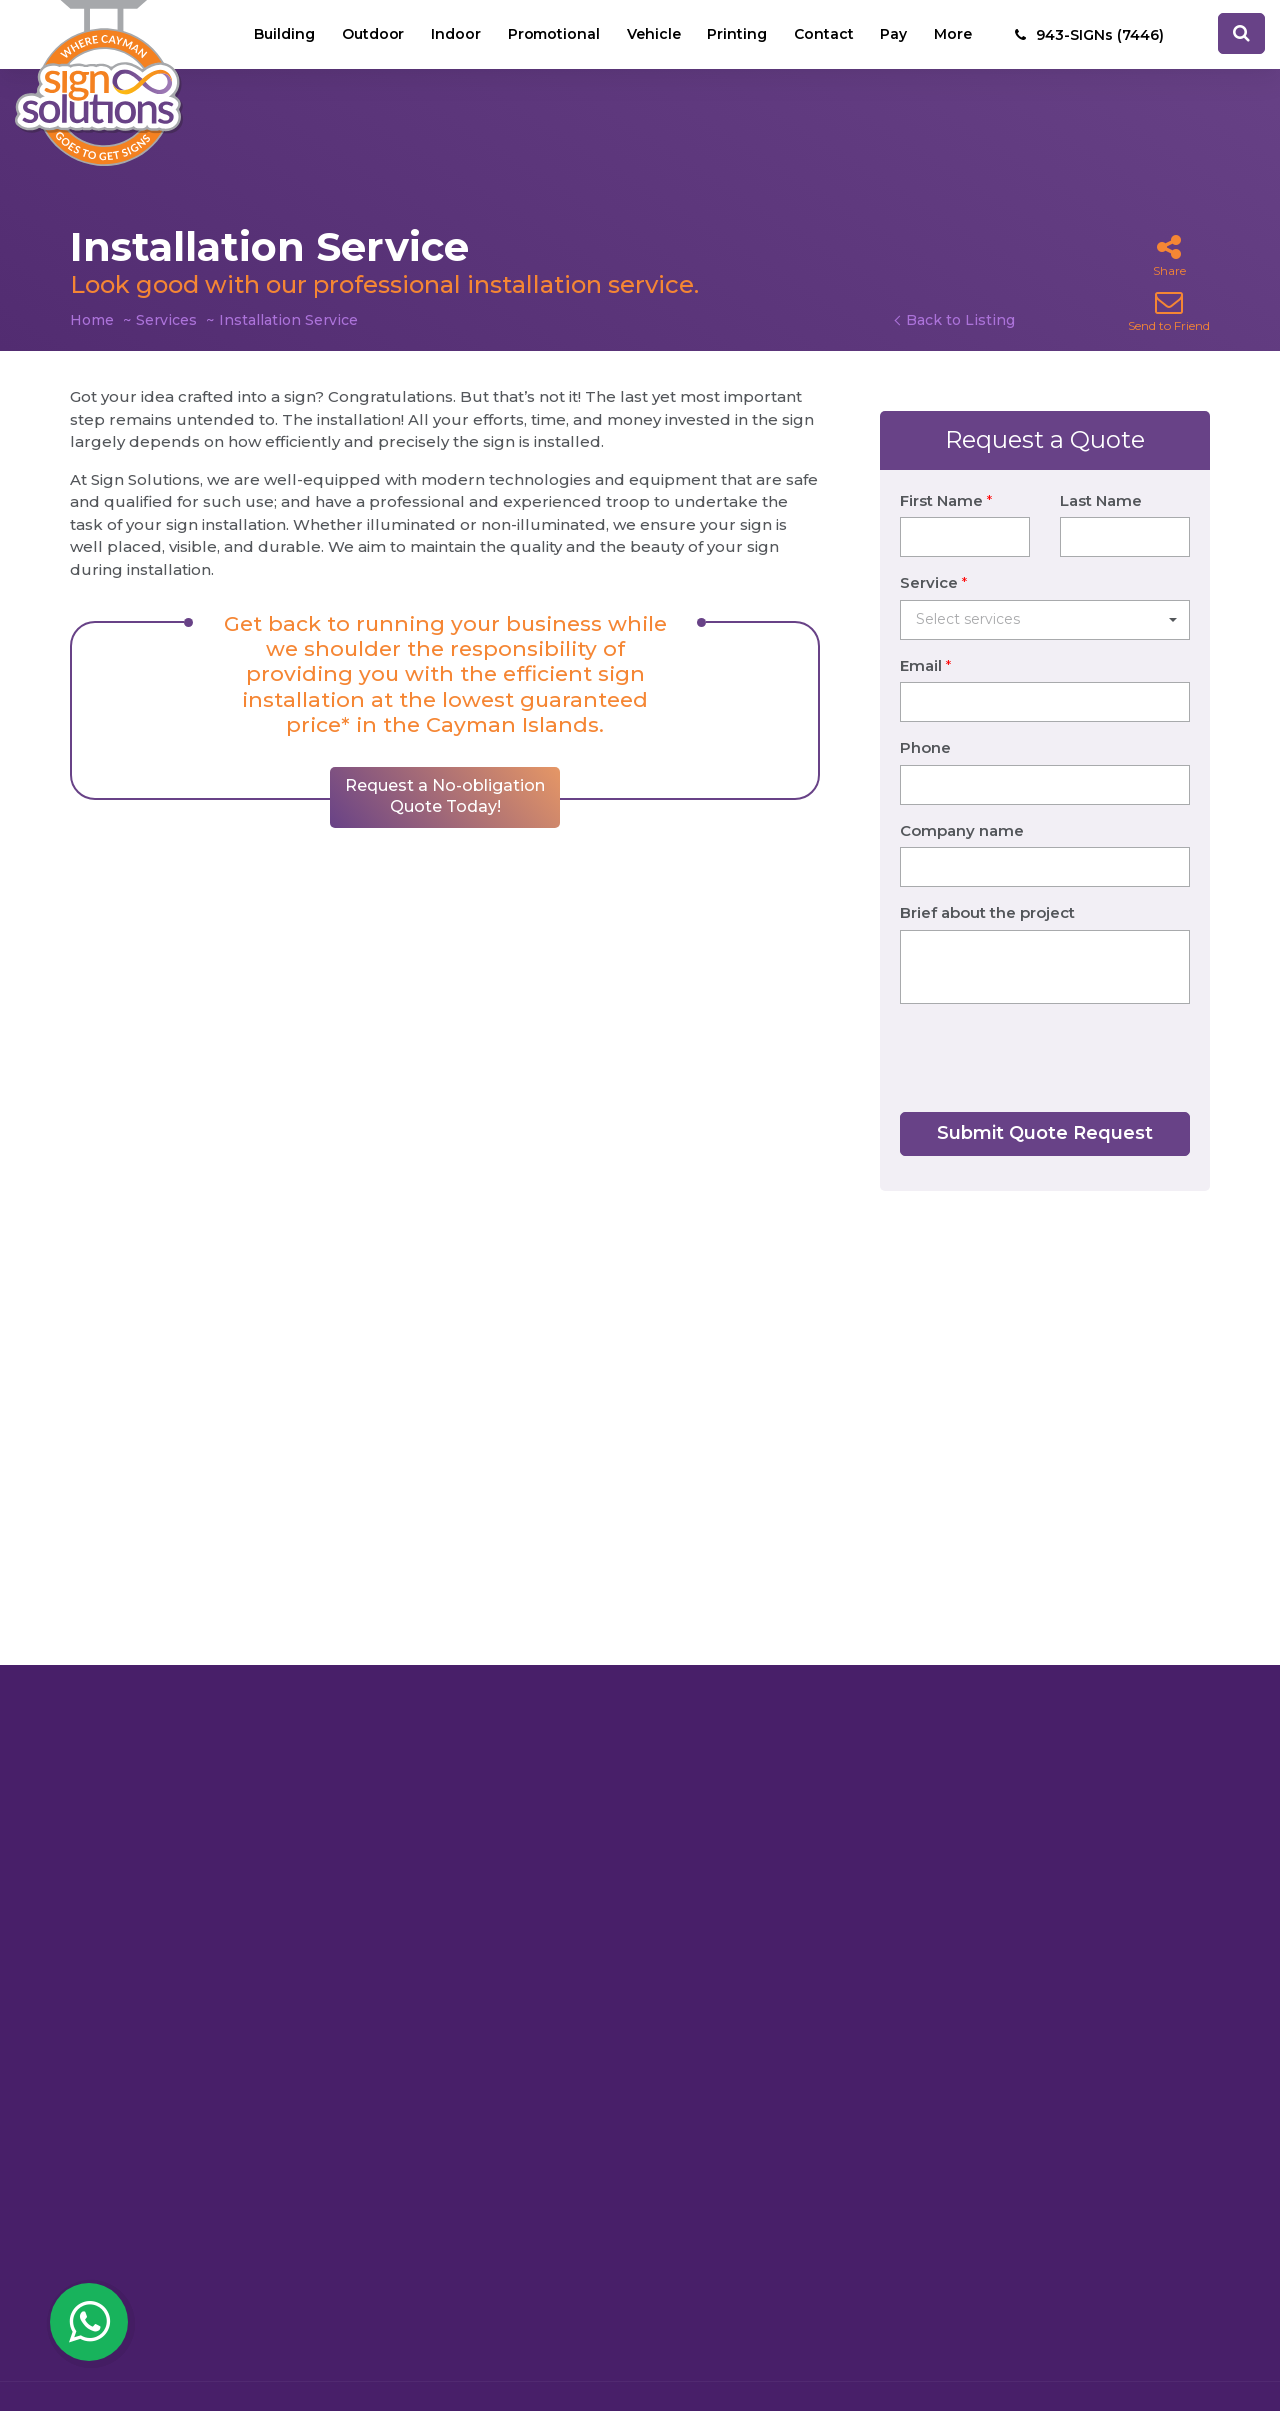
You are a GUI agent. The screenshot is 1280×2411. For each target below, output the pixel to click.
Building (280, 35)
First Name (946, 475)
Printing (736, 35)
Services (166, 320)
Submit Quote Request (1045, 1108)
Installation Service (288, 320)
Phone (925, 722)
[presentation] (1052, 1033)
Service (933, 557)
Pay (893, 35)
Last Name (1101, 475)
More (953, 35)
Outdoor (369, 35)
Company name (962, 805)
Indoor (453, 35)
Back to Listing (960, 320)
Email (925, 640)
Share (1169, 255)
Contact (823, 35)
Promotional (551, 35)
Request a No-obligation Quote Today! (445, 836)
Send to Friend (1169, 310)
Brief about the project (987, 887)
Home (92, 320)
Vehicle (652, 35)
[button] (1045, 595)
